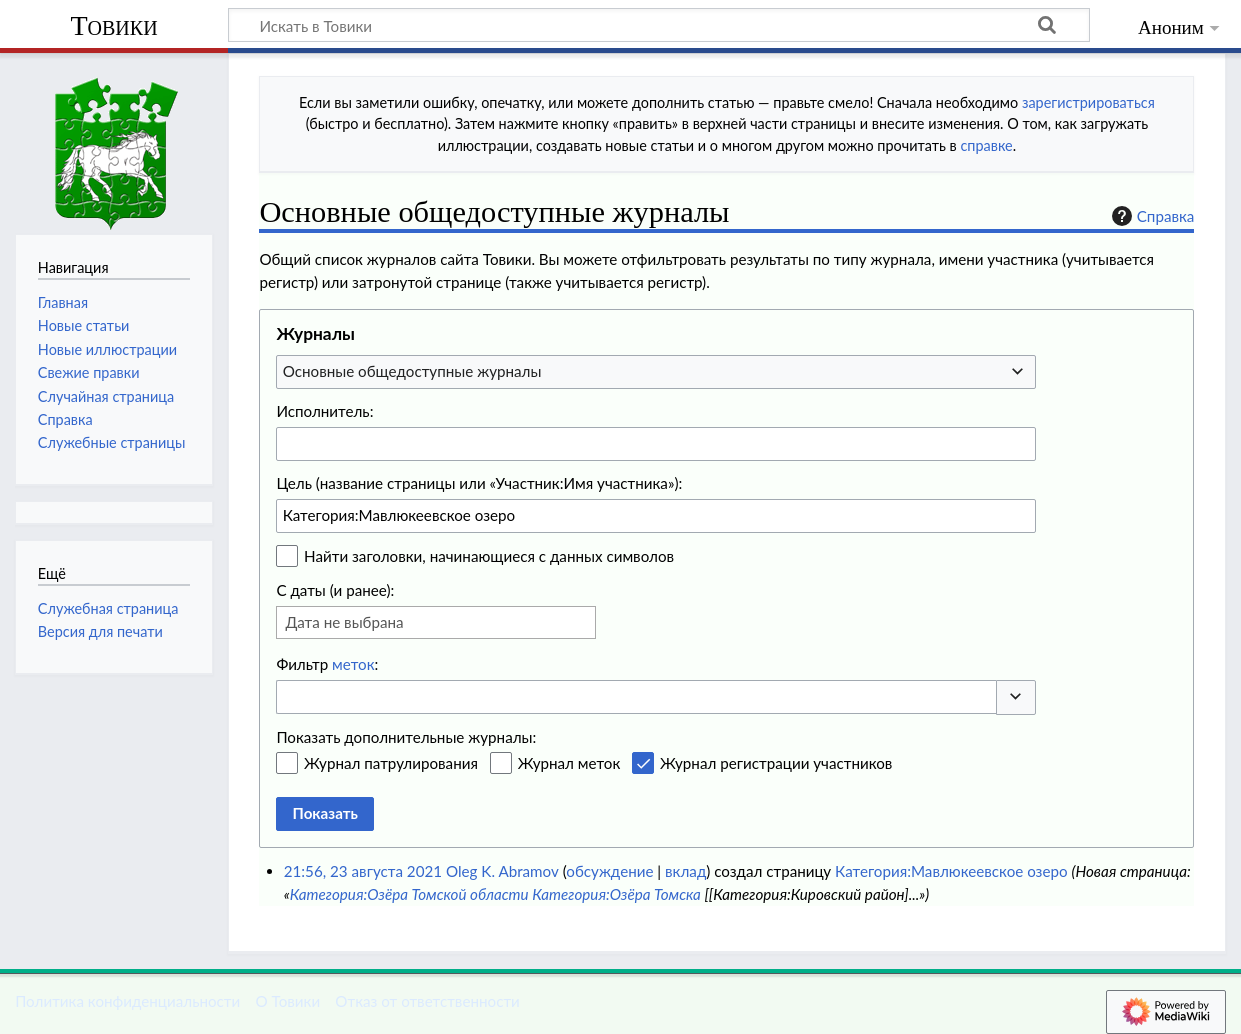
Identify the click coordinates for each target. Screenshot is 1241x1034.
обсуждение (609, 871)
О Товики (287, 1001)
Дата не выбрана (344, 622)
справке (986, 145)
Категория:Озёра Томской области (409, 894)
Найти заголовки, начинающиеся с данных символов (489, 556)
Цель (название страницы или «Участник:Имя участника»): (479, 483)
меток (353, 664)
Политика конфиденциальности (127, 1001)
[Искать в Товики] (659, 25)
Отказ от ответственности (427, 1001)
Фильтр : (327, 664)
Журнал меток (569, 763)
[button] (1016, 697)
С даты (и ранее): (335, 590)
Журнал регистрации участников (776, 763)
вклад (685, 871)
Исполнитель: (324, 411)
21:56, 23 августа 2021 (363, 871)
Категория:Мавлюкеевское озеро (951, 871)
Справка (1151, 216)
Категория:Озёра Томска (616, 894)
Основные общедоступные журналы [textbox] (412, 371)
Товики (113, 25)
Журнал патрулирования (391, 763)
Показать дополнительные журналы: (406, 737)
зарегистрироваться (1088, 102)
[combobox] (656, 372)
